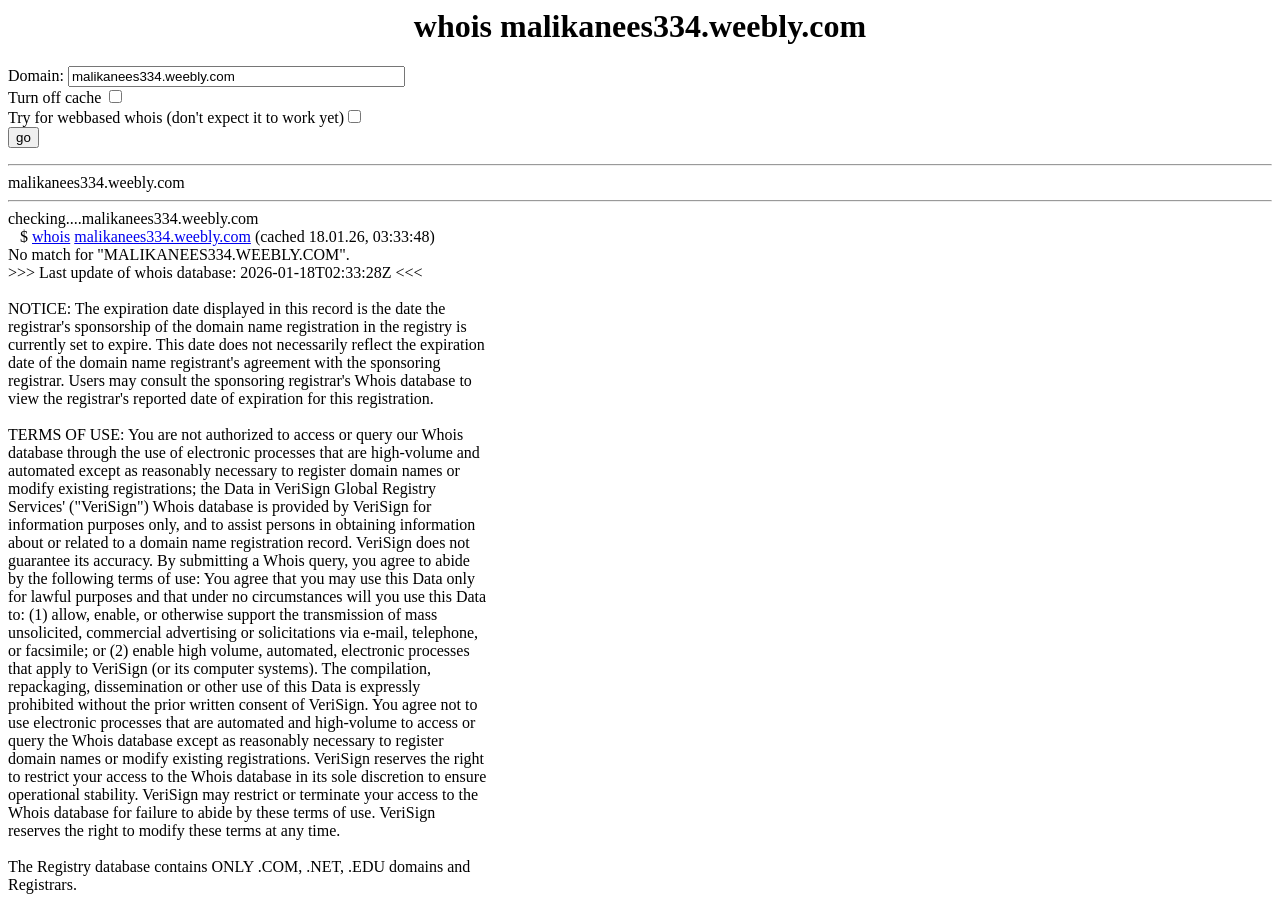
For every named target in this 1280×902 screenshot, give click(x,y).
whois (51, 236)
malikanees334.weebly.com (162, 236)
